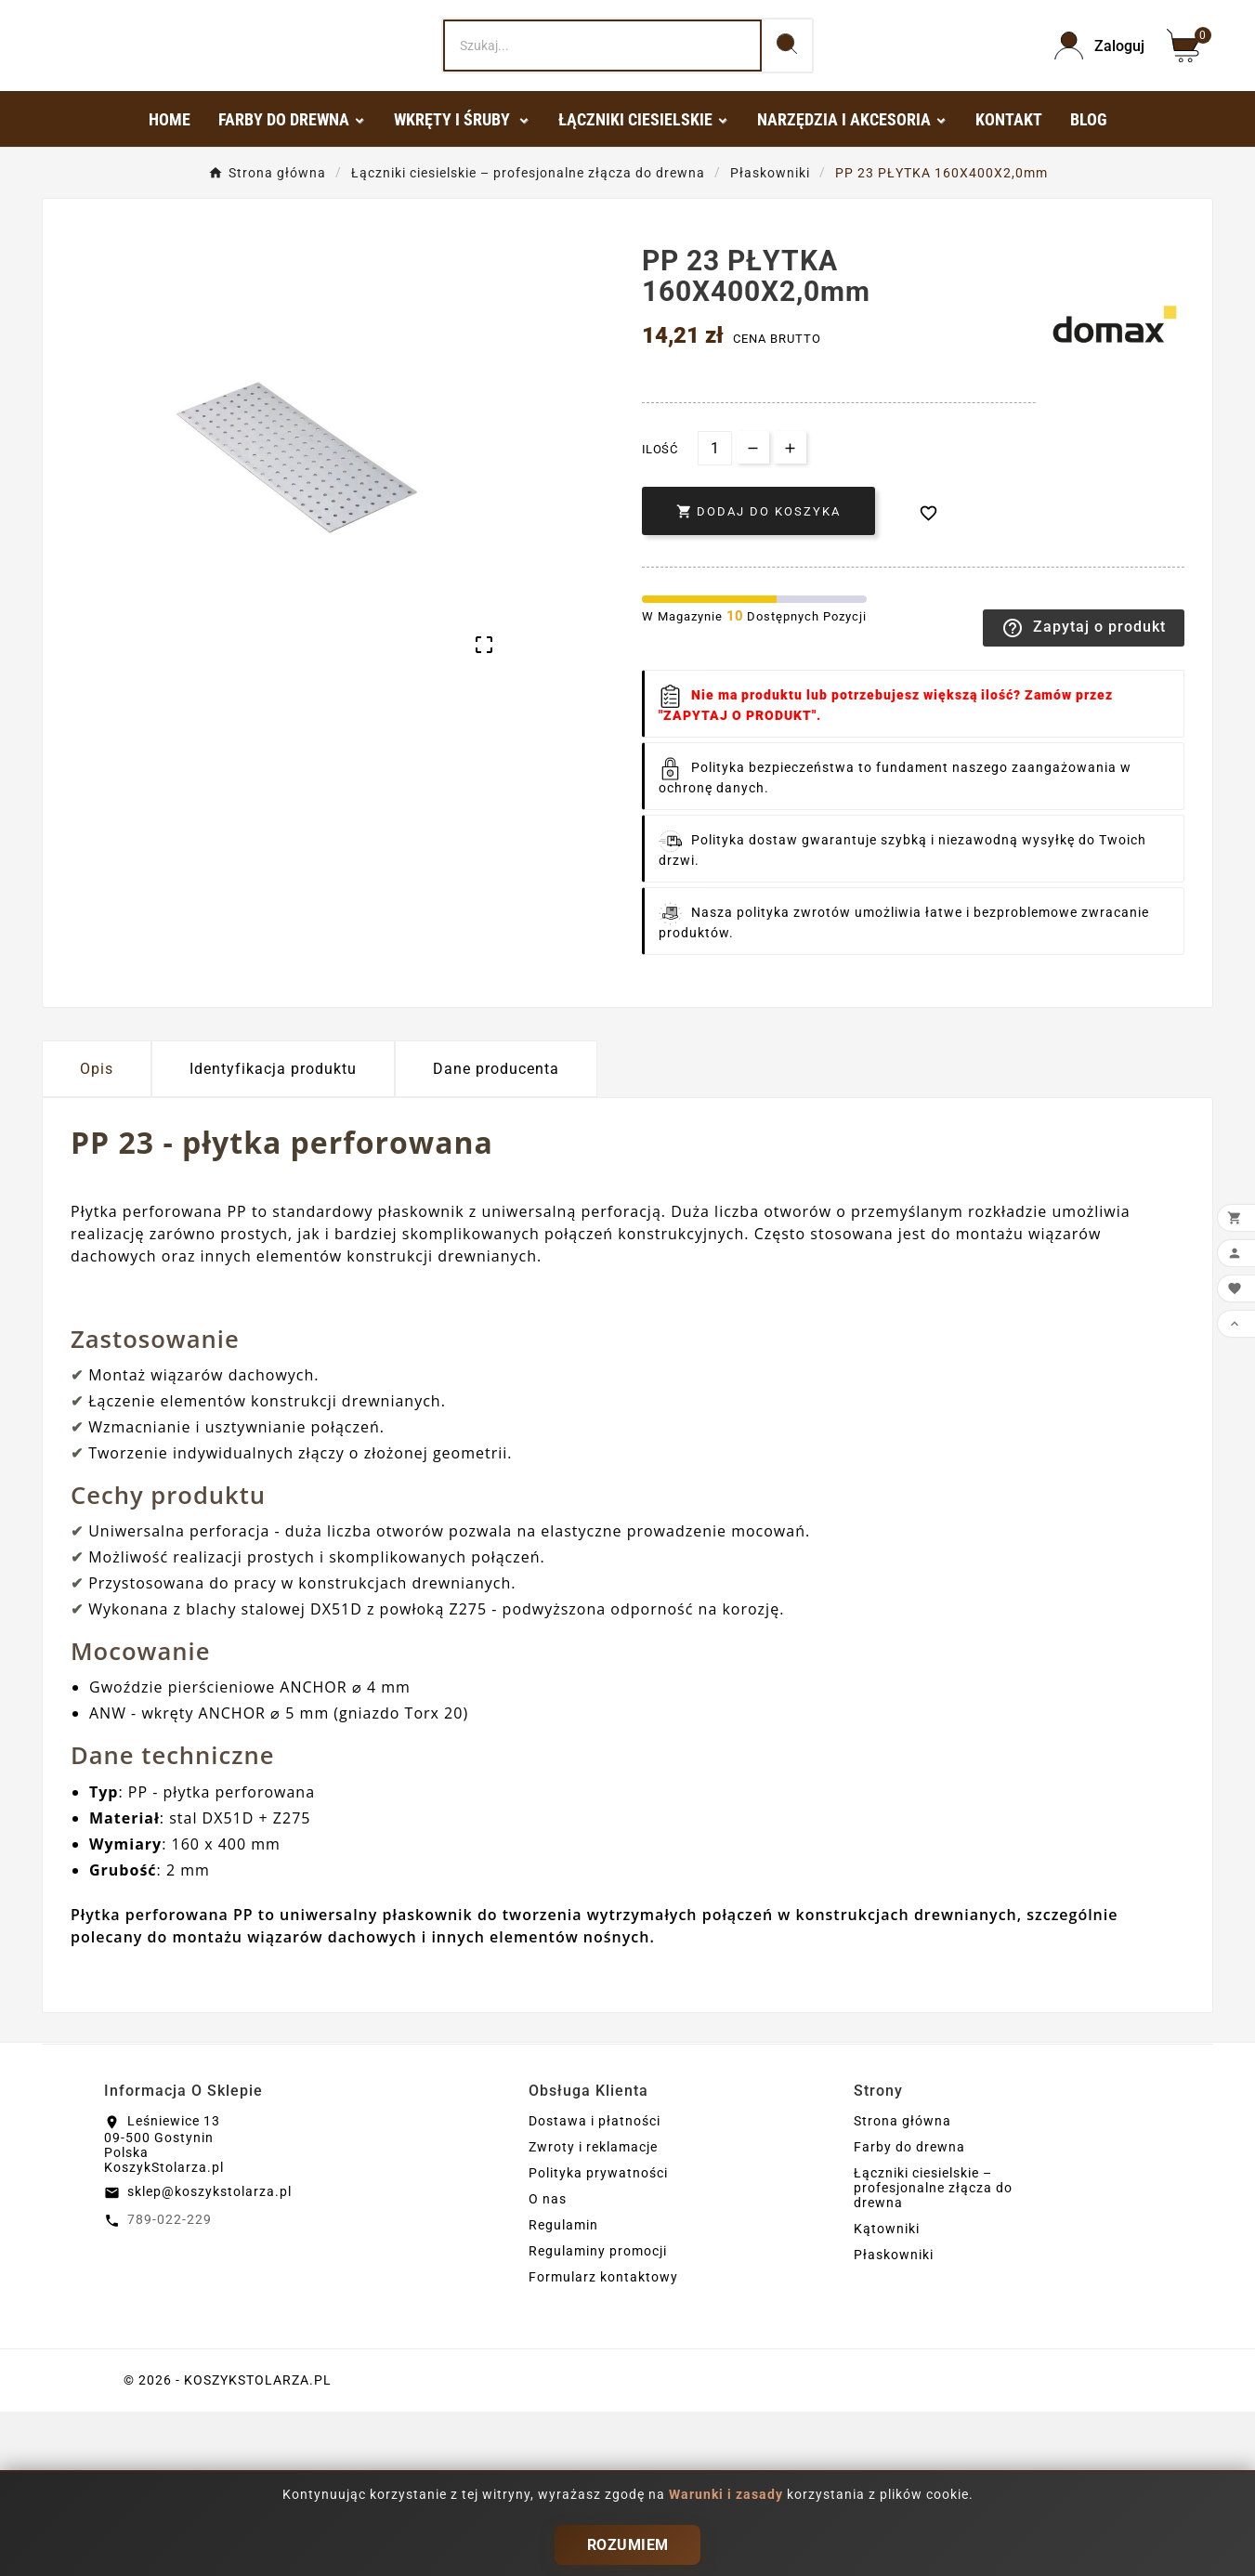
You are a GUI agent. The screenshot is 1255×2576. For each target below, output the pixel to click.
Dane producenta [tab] (496, 1233)
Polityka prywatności (598, 2337)
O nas (548, 2363)
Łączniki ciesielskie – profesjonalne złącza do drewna (933, 2352)
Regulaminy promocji (598, 2415)
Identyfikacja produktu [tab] (273, 1233)
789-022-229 (169, 2383)
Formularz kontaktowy (603, 2441)
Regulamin (563, 2389)
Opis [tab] (96, 1233)
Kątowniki (887, 2393)
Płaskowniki (894, 2419)
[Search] (602, 128)
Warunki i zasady (728, 2494)
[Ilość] (715, 612)
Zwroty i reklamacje (593, 2311)
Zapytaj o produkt (1083, 792)
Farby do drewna (909, 2311)
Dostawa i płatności (594, 2285)
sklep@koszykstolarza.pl (209, 2355)
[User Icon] (1099, 127)
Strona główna (902, 2285)
